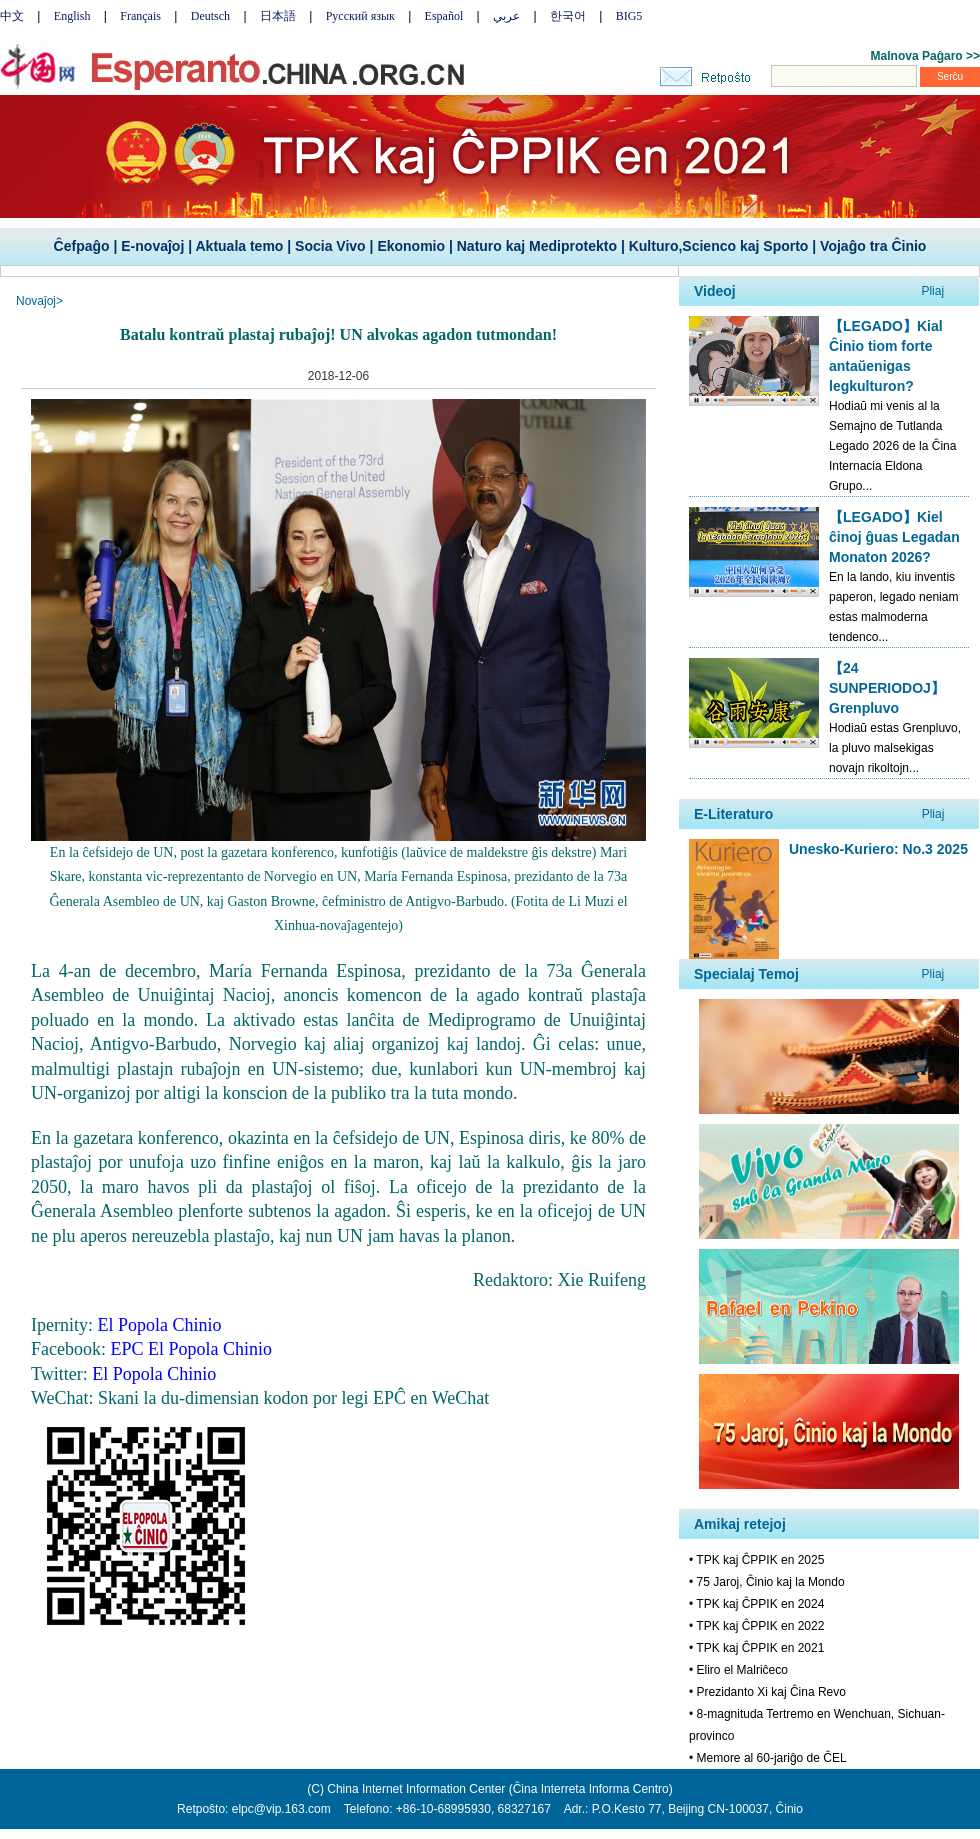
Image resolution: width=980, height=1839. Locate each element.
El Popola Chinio (154, 1374)
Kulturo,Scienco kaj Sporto (719, 246)
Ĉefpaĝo (82, 246)
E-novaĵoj (152, 246)
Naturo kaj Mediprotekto (537, 246)
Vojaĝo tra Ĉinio (873, 246)
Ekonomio (411, 246)
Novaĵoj (36, 301)
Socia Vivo (330, 246)
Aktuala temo (239, 246)
